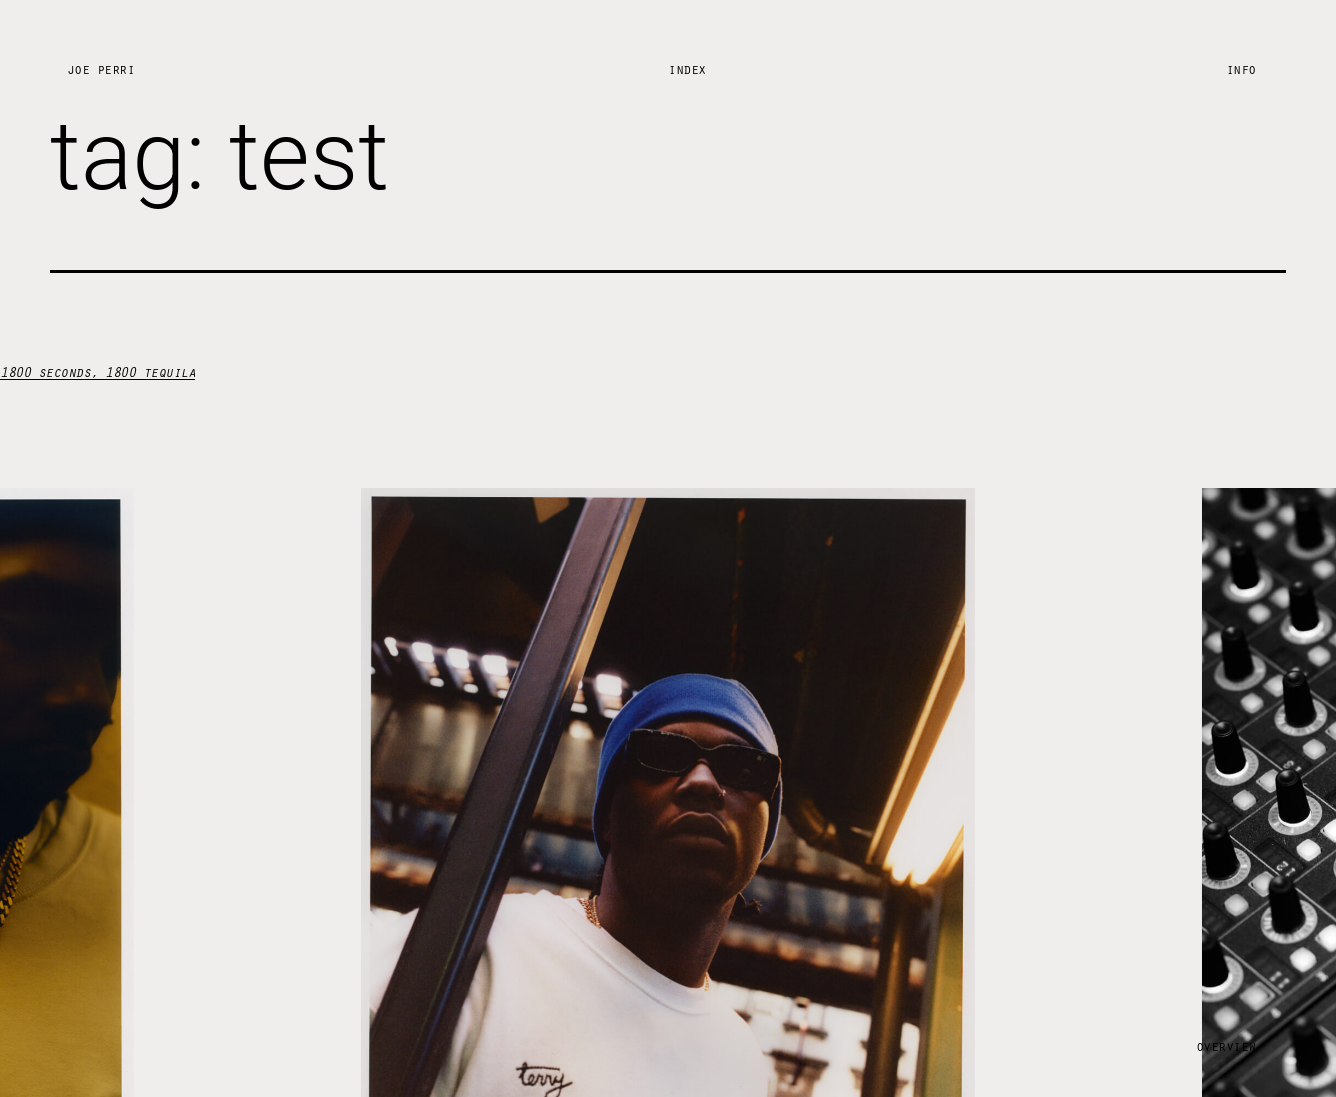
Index (687, 68)
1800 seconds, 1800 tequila (97, 371)
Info (1241, 68)
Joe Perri (101, 68)
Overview (1226, 1045)
